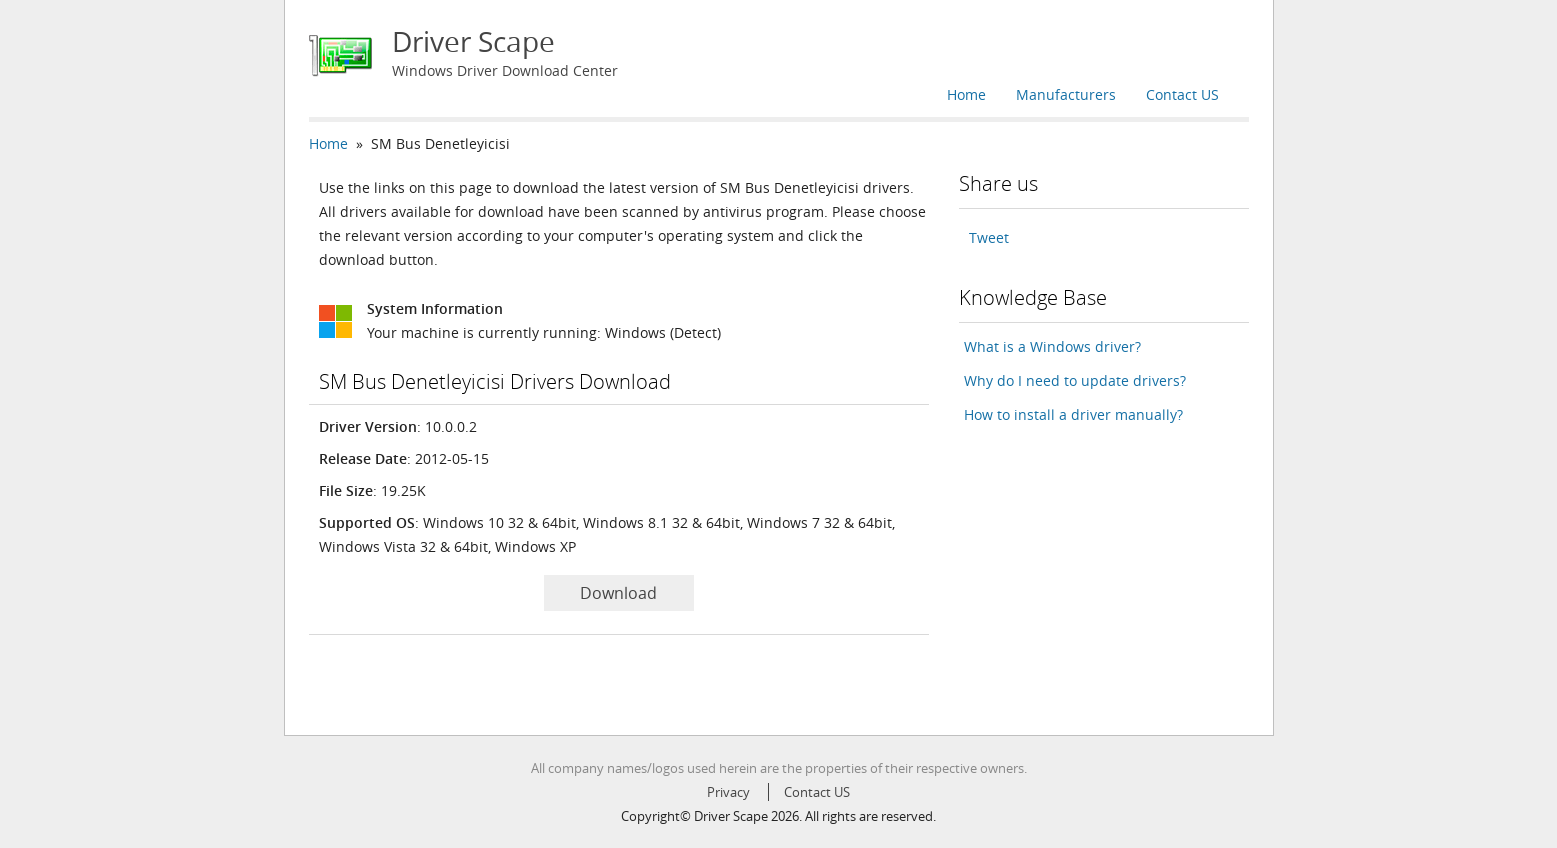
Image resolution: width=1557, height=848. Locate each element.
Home (966, 94)
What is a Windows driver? (1052, 346)
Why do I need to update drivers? (1075, 380)
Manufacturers (1066, 94)
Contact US (1182, 94)
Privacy (728, 792)
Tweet (989, 237)
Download (618, 593)
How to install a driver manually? (1073, 414)
